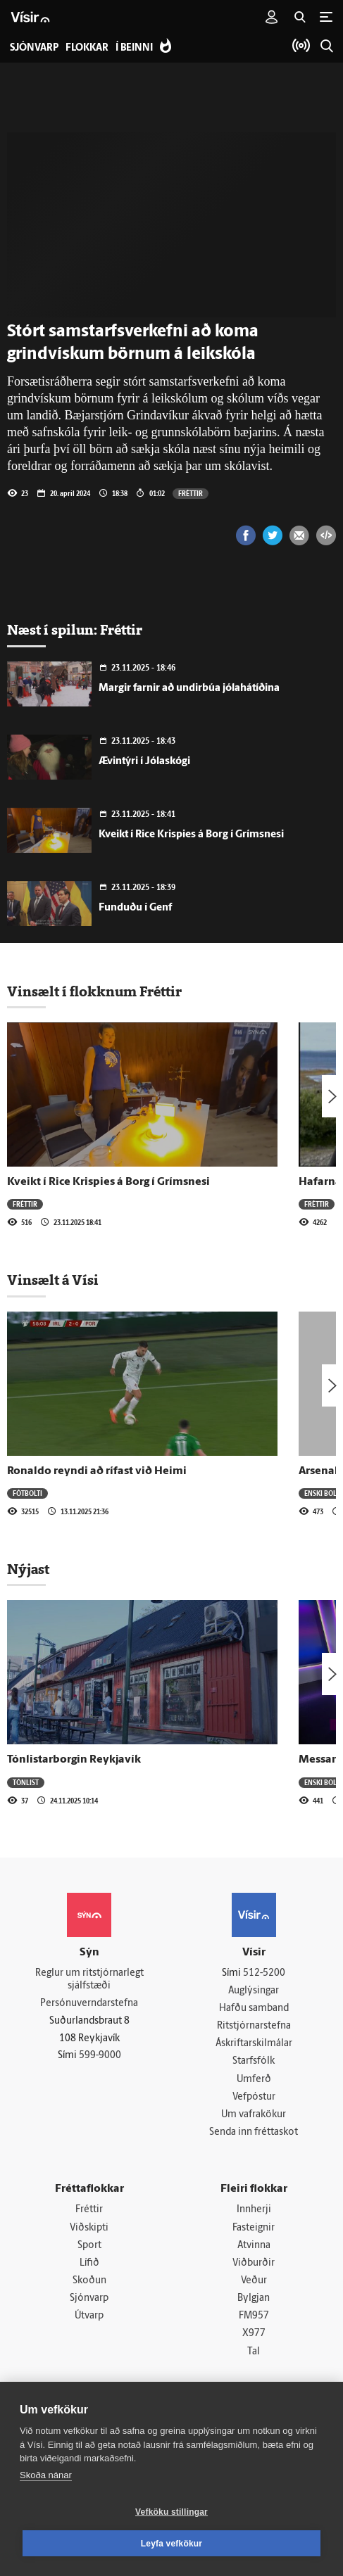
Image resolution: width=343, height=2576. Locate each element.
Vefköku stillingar (171, 2512)
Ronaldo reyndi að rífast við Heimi (97, 1471)
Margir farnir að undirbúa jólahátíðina (189, 688)
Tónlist (26, 1782)
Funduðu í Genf (135, 908)
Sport (89, 2249)
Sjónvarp (89, 2303)
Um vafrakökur (253, 2117)
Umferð (254, 2081)
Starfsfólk (253, 2063)
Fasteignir (253, 2231)
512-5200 (264, 1973)
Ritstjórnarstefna (254, 2027)
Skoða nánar (46, 2475)
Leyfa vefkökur (172, 2544)
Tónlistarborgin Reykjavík (74, 1759)
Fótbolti (27, 1493)
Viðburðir (253, 2267)
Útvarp (89, 2321)
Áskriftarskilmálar (254, 2045)
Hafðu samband (254, 2009)
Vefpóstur (253, 2099)
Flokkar (87, 48)
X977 (254, 2339)
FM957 (254, 2321)
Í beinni (134, 48)
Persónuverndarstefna (89, 2004)
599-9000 (100, 2057)
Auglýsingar (253, 1991)
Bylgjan (253, 2303)
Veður (254, 2285)
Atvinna (253, 2249)
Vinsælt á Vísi (53, 1279)
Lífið (89, 2267)
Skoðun (89, 2285)
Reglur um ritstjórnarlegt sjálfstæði (89, 1980)
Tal (253, 2357)
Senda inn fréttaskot (253, 2135)
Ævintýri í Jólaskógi (144, 761)
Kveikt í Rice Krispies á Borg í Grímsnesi (191, 835)
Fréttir (190, 493)
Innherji (254, 2213)
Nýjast (28, 1569)
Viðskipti (89, 2231)
